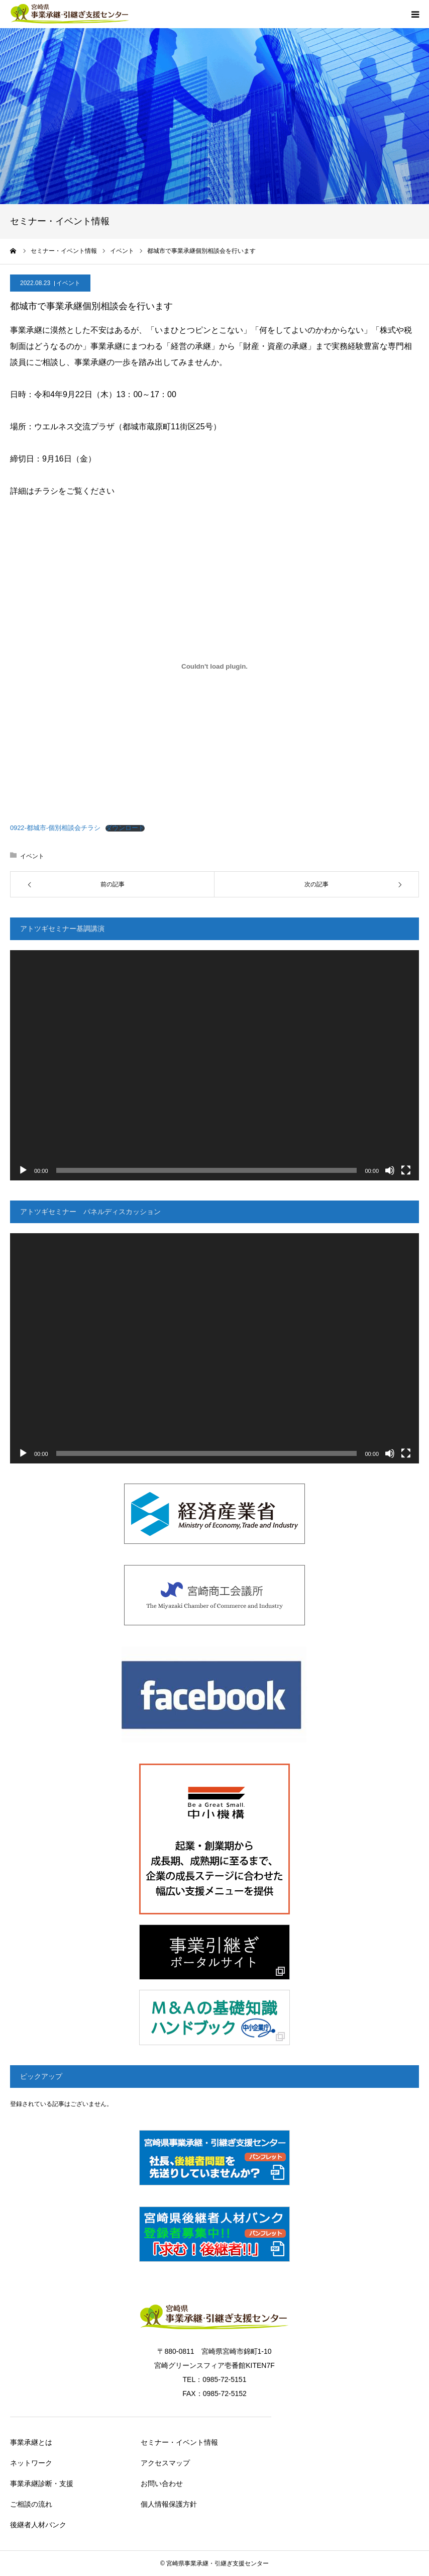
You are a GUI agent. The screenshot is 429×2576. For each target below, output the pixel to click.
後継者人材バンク (38, 2525)
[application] (214, 1065)
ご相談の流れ (31, 2504)
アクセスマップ (165, 2463)
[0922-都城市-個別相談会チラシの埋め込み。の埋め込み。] (214, 666)
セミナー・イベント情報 (179, 2442)
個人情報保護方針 (169, 2504)
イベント (68, 283)
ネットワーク (31, 2463)
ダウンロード (125, 828)
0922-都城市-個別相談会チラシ (55, 828)
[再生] (23, 1170)
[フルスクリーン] (406, 1170)
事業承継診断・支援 (41, 2483)
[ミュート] (390, 1170)
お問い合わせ (162, 2483)
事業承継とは (31, 2442)
